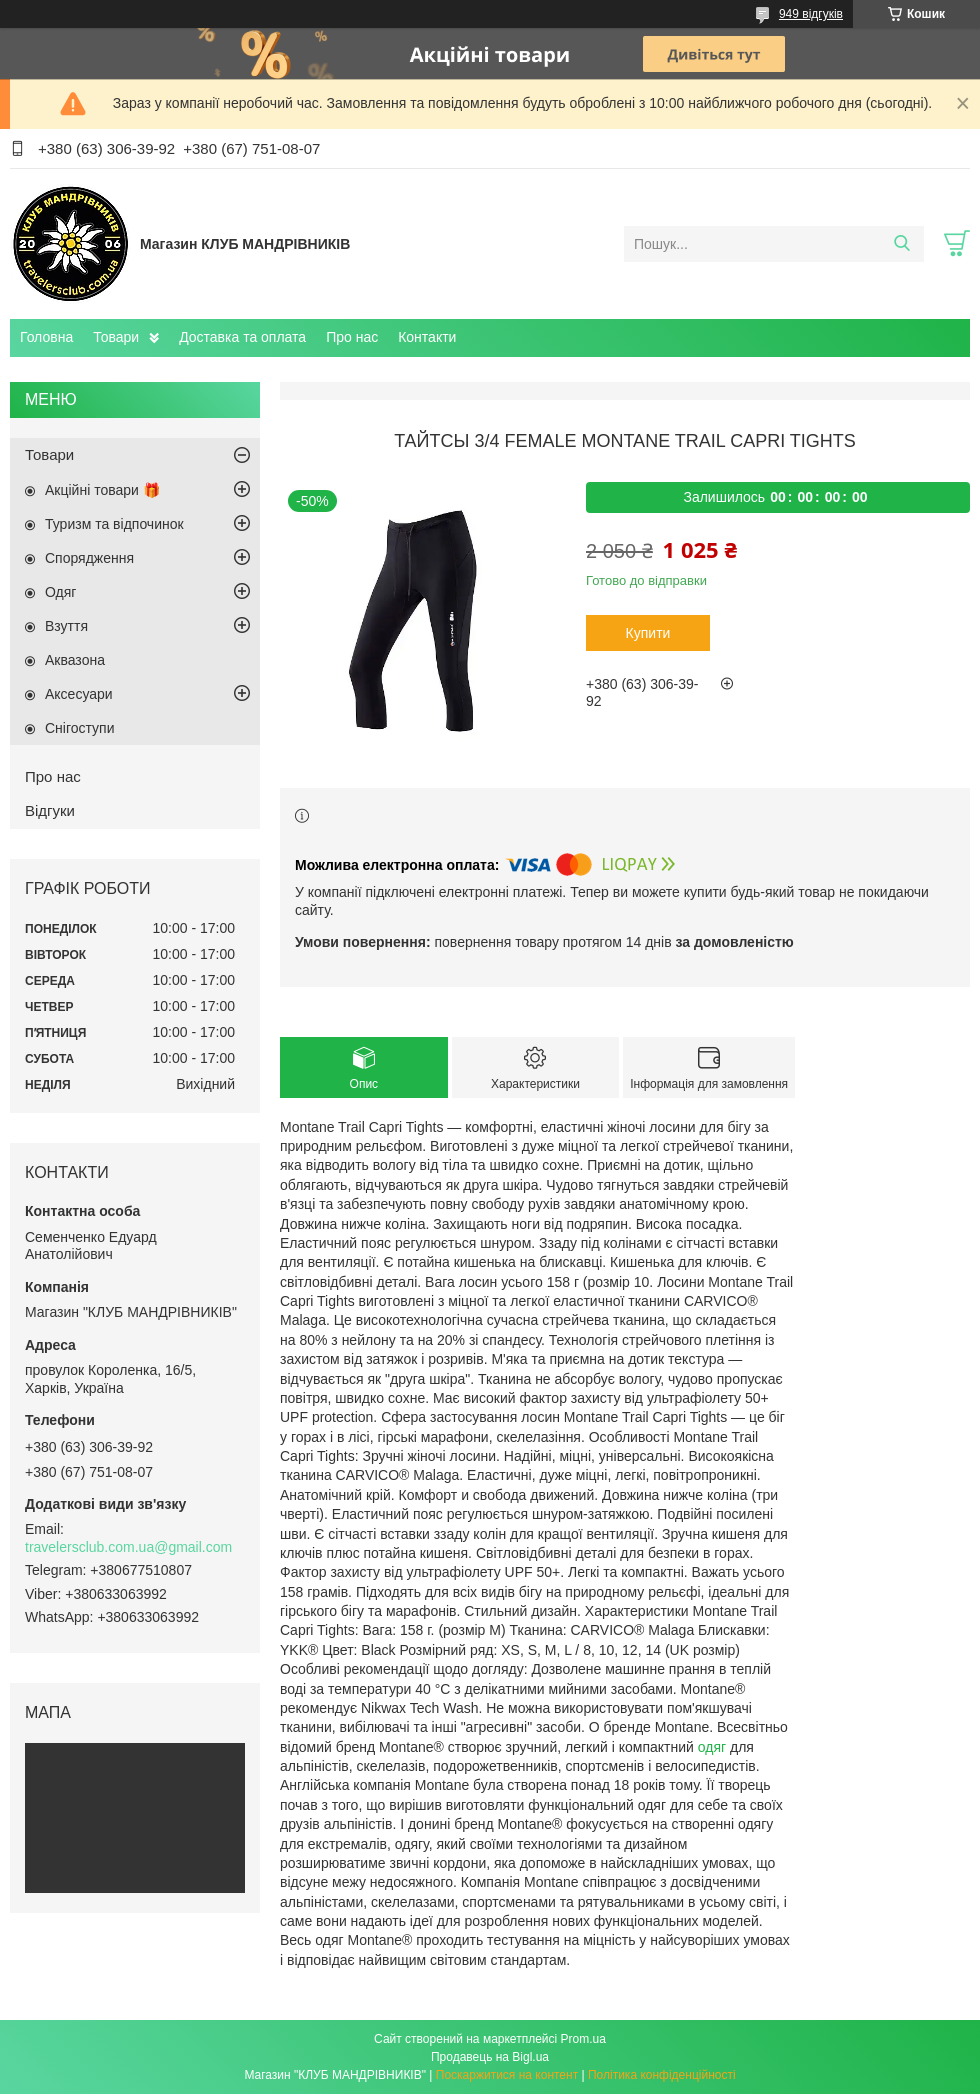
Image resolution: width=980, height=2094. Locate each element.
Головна (46, 337)
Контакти (427, 337)
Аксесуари (79, 694)
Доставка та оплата (242, 337)
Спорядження (89, 558)
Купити (648, 633)
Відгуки (50, 810)
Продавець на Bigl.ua (490, 2057)
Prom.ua (583, 2039)
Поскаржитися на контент (507, 2075)
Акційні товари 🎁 (102, 490)
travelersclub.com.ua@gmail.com (128, 1547)
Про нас (352, 337)
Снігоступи (80, 728)
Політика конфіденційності (662, 2075)
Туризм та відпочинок (114, 524)
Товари (116, 337)
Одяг (60, 592)
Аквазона (75, 660)
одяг (712, 1747)
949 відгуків (811, 14)
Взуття (66, 626)
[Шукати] (901, 244)
